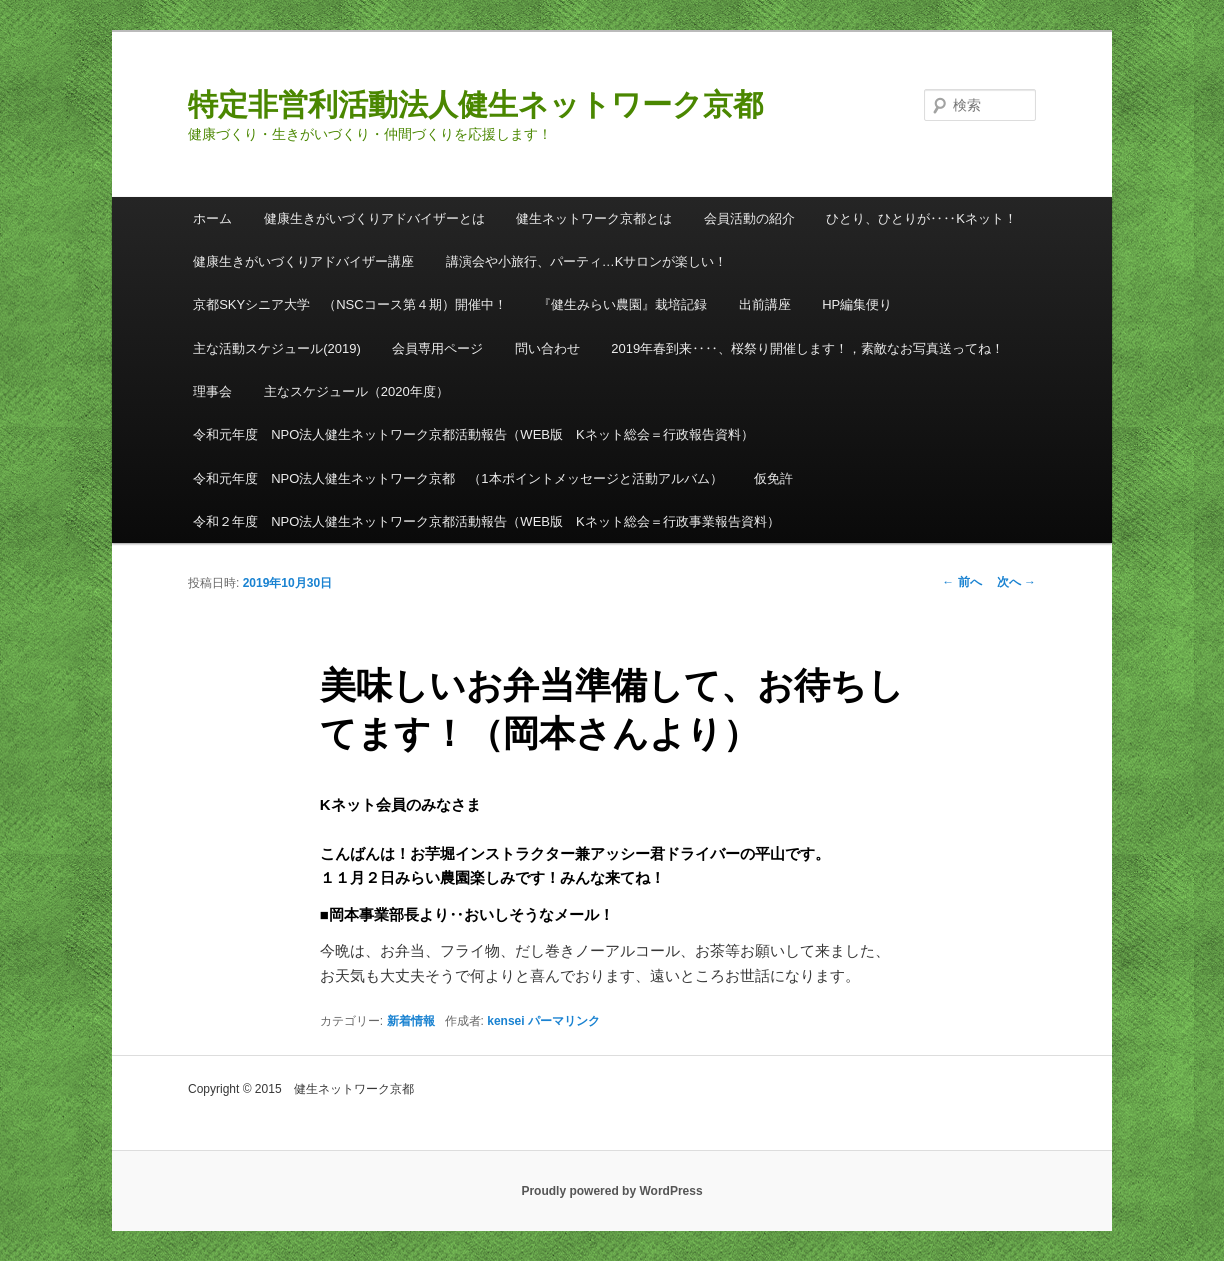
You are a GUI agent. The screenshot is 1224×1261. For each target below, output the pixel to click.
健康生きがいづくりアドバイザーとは (374, 218)
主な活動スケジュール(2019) (277, 348)
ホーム (212, 218)
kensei (505, 1021)
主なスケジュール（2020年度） (356, 391)
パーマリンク (564, 1021)
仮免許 (773, 478)
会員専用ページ (437, 348)
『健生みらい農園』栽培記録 (622, 304)
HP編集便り (857, 304)
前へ (961, 582)
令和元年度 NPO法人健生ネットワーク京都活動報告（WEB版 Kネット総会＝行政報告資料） (473, 434)
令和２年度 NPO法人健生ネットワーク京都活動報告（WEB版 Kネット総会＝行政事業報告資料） (486, 521)
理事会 (212, 391)
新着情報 (411, 1021)
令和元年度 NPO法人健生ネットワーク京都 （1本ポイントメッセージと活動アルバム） (457, 478)
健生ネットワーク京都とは (594, 218)
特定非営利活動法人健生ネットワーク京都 (475, 104)
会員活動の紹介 (749, 218)
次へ (1016, 582)
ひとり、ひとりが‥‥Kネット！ (921, 218)
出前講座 (765, 304)
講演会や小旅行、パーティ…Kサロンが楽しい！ (587, 261)
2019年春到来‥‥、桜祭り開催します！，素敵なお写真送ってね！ (807, 348)
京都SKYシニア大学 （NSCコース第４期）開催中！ (349, 304)
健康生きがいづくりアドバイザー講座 (303, 261)
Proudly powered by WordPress (611, 1191)
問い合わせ (547, 348)
